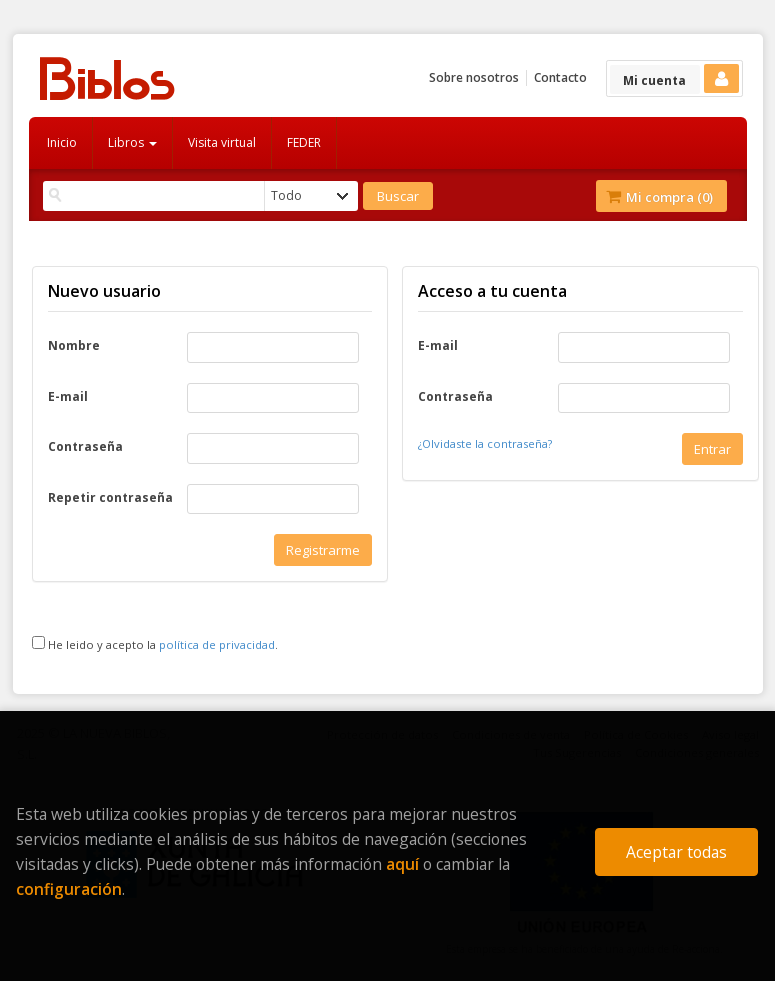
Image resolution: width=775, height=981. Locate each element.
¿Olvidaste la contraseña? (485, 443)
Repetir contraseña (110, 498)
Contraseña (85, 447)
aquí (402, 864)
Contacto (560, 77)
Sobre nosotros (474, 77)
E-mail (68, 397)
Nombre (74, 346)
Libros (132, 142)
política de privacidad (217, 644)
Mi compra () (659, 197)
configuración (69, 889)
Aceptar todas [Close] (676, 852)
